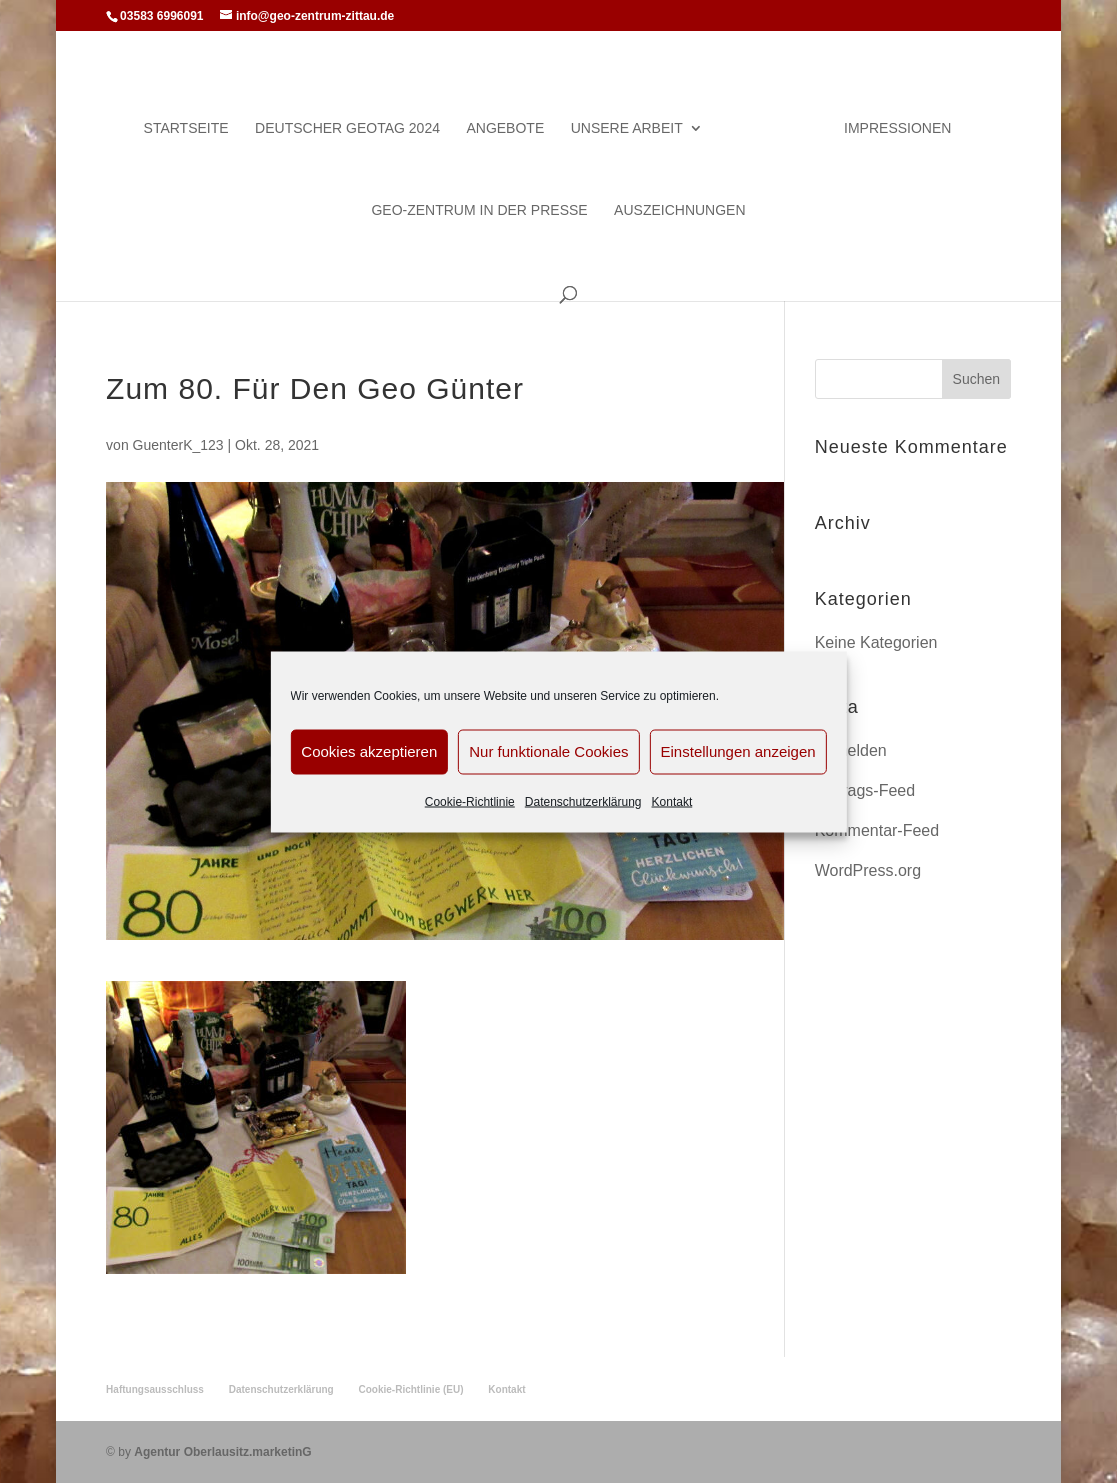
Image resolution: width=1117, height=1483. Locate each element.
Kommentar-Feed (877, 830)
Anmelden (851, 750)
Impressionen (897, 128)
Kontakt (672, 801)
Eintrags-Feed (865, 790)
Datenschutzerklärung (583, 801)
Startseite (186, 128)
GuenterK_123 (178, 445)
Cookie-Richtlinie (470, 801)
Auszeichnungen (679, 210)
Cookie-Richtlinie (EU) (411, 1389)
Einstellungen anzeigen (738, 751)
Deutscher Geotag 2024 (347, 128)
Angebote (505, 128)
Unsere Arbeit (627, 128)
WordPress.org (868, 870)
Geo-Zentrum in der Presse (479, 210)
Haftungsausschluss (155, 1389)
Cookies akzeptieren (369, 751)
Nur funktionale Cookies (548, 751)
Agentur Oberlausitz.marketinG (222, 1452)
